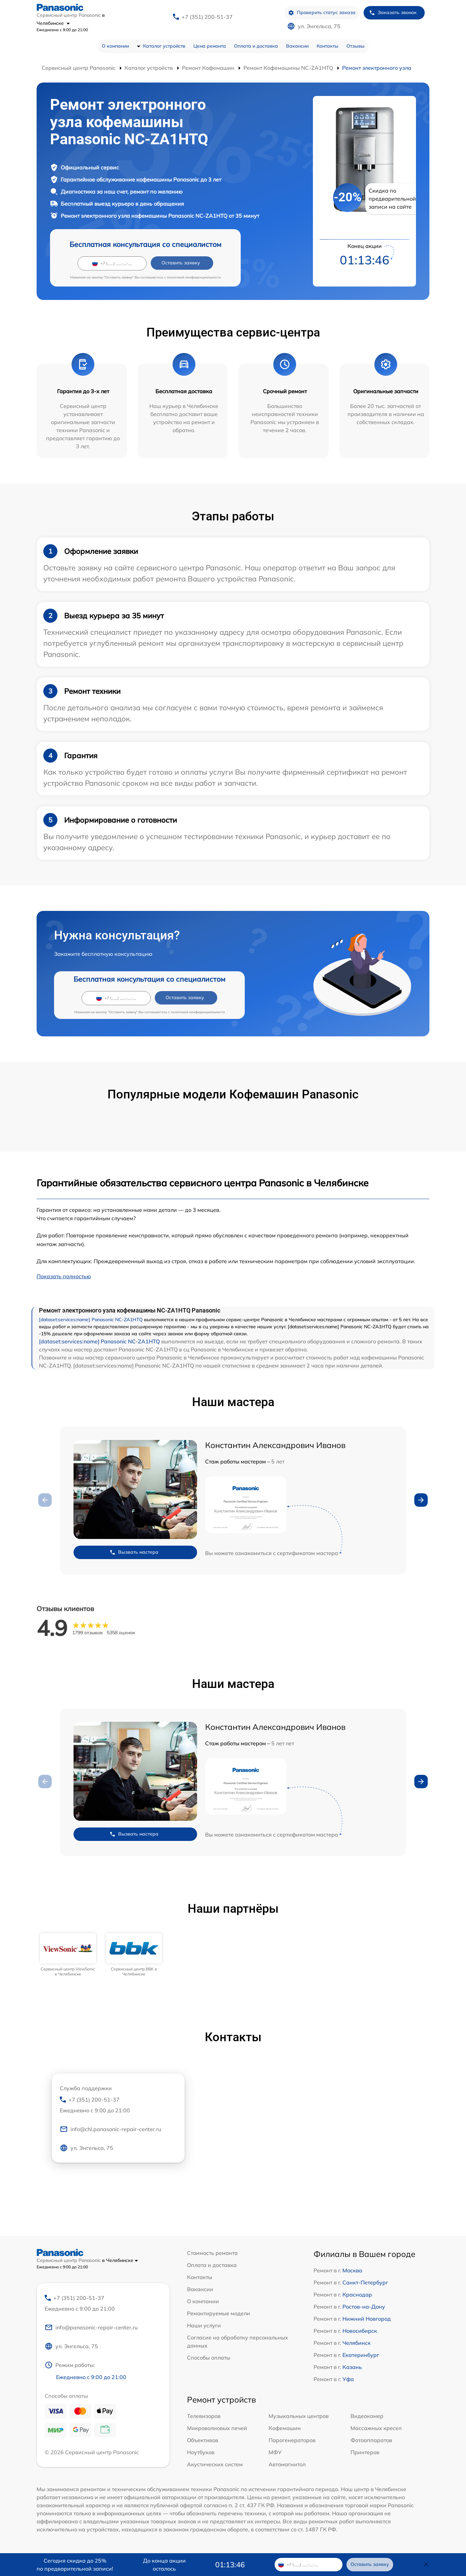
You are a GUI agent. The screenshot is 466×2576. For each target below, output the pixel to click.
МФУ (275, 2452)
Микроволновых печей (217, 2428)
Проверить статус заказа (322, 12)
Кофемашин (285, 2428)
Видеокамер (367, 2416)
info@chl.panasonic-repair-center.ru (110, 2129)
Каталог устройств (164, 46)
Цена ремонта (209, 46)
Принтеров (365, 2452)
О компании (115, 46)
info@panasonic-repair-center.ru (91, 2327)
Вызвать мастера (133, 1552)
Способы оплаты (208, 2357)
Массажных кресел (376, 2428)
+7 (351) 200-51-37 (207, 16)
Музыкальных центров (299, 2416)
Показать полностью (64, 1276)
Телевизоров (204, 2416)
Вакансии (297, 46)
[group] (68, 1955)
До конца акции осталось (164, 2564)
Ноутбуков (201, 2452)
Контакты (327, 46)
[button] (421, 1500)
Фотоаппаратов (371, 2440)
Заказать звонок (393, 12)
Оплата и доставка (256, 46)
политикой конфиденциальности (194, 277)
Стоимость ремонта (212, 2253)
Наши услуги (204, 2325)
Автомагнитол (287, 2464)
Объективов (202, 2440)
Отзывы (355, 46)
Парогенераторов (292, 2440)
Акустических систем (215, 2464)
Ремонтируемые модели (218, 2313)
